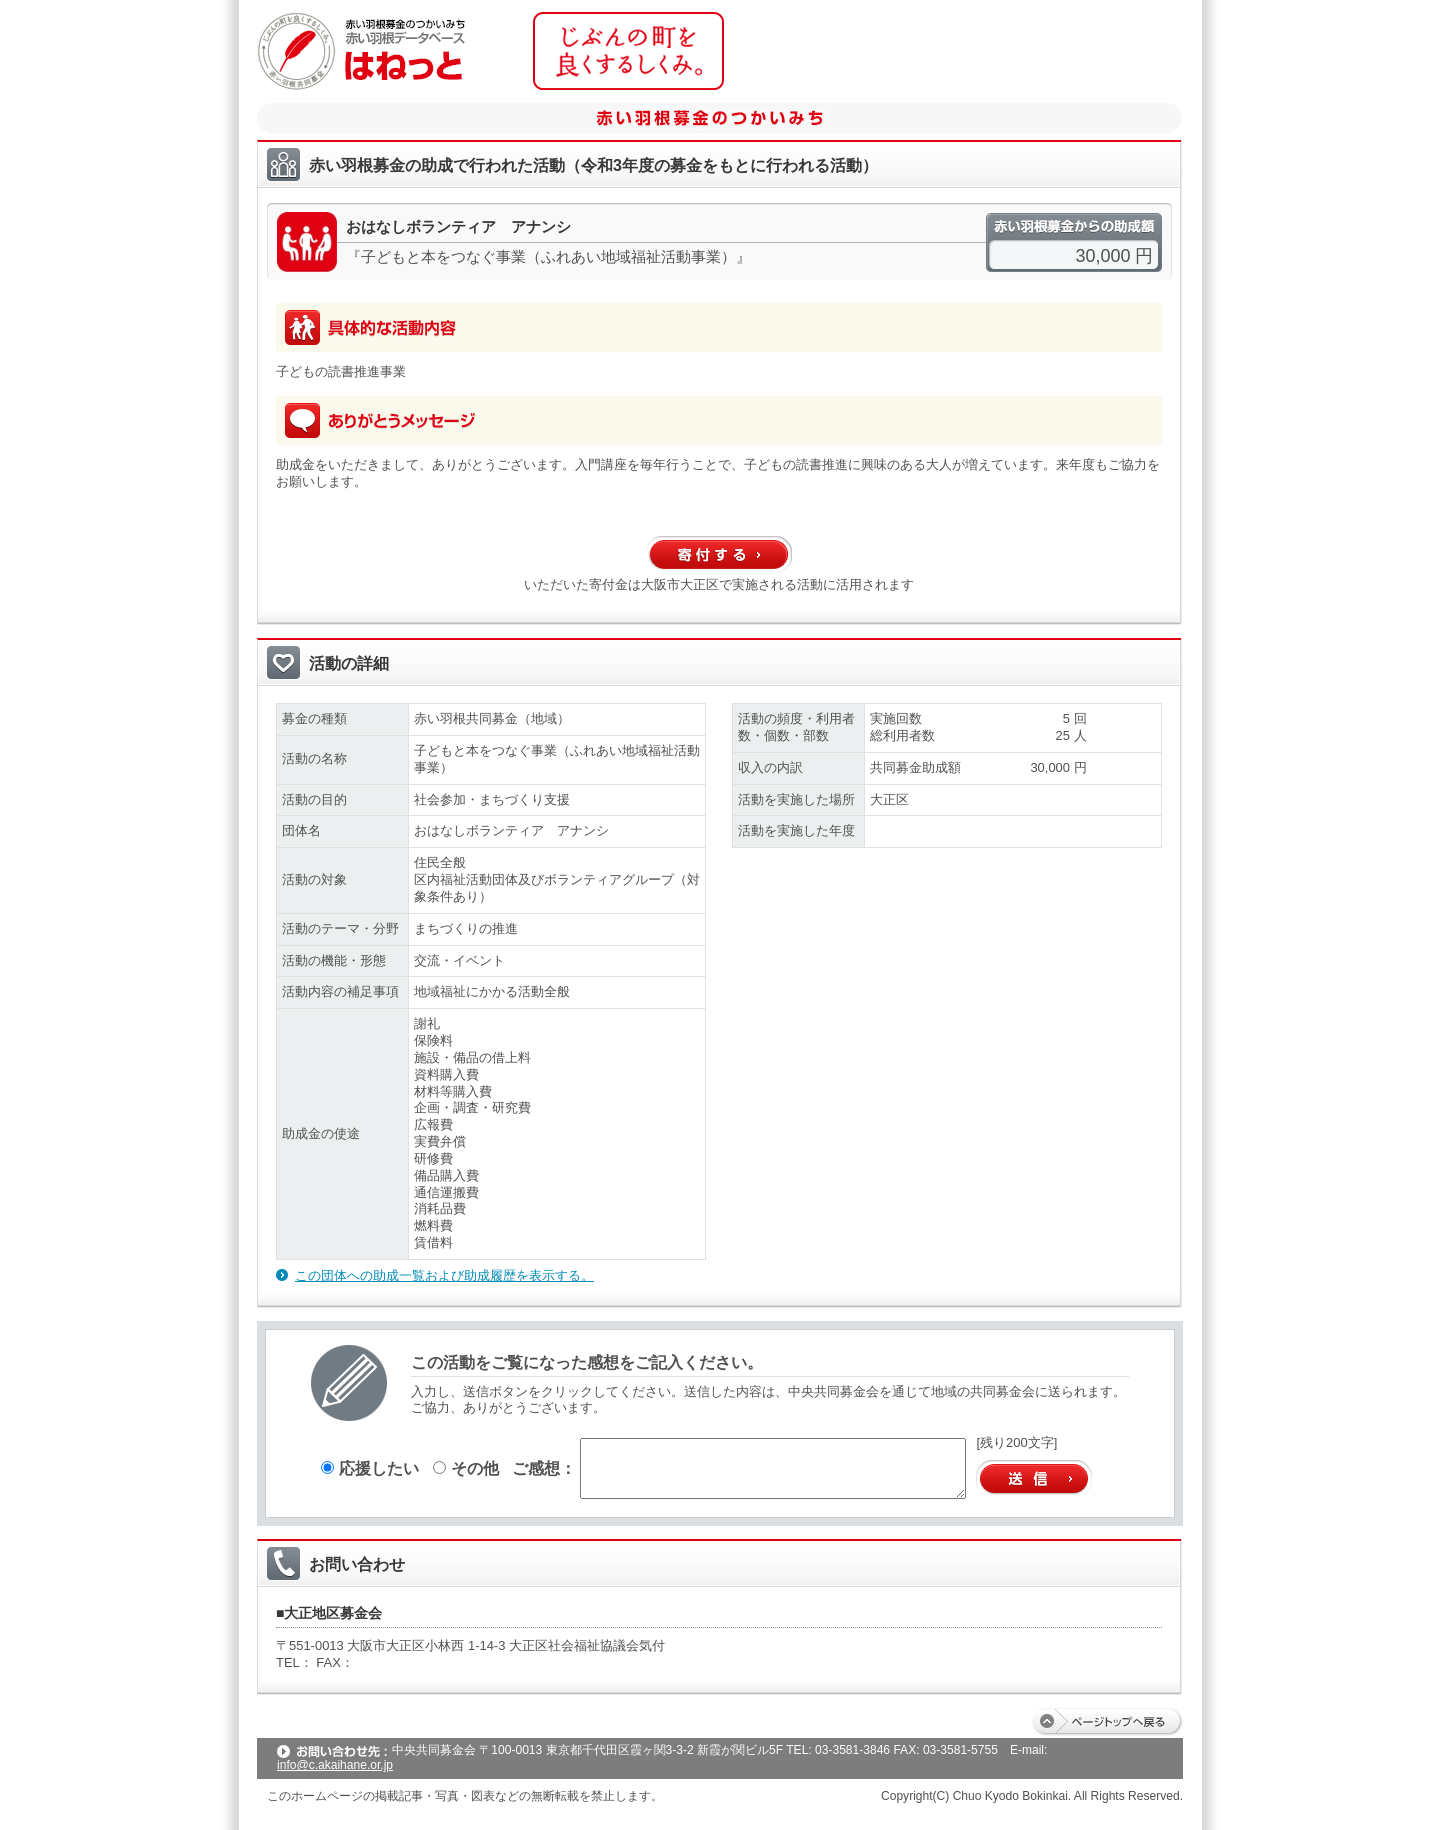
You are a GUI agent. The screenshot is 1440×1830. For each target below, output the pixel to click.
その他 (466, 1468)
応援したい (370, 1468)
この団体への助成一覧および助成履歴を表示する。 (444, 1275)
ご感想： (544, 1468)
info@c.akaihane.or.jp (335, 1765)
